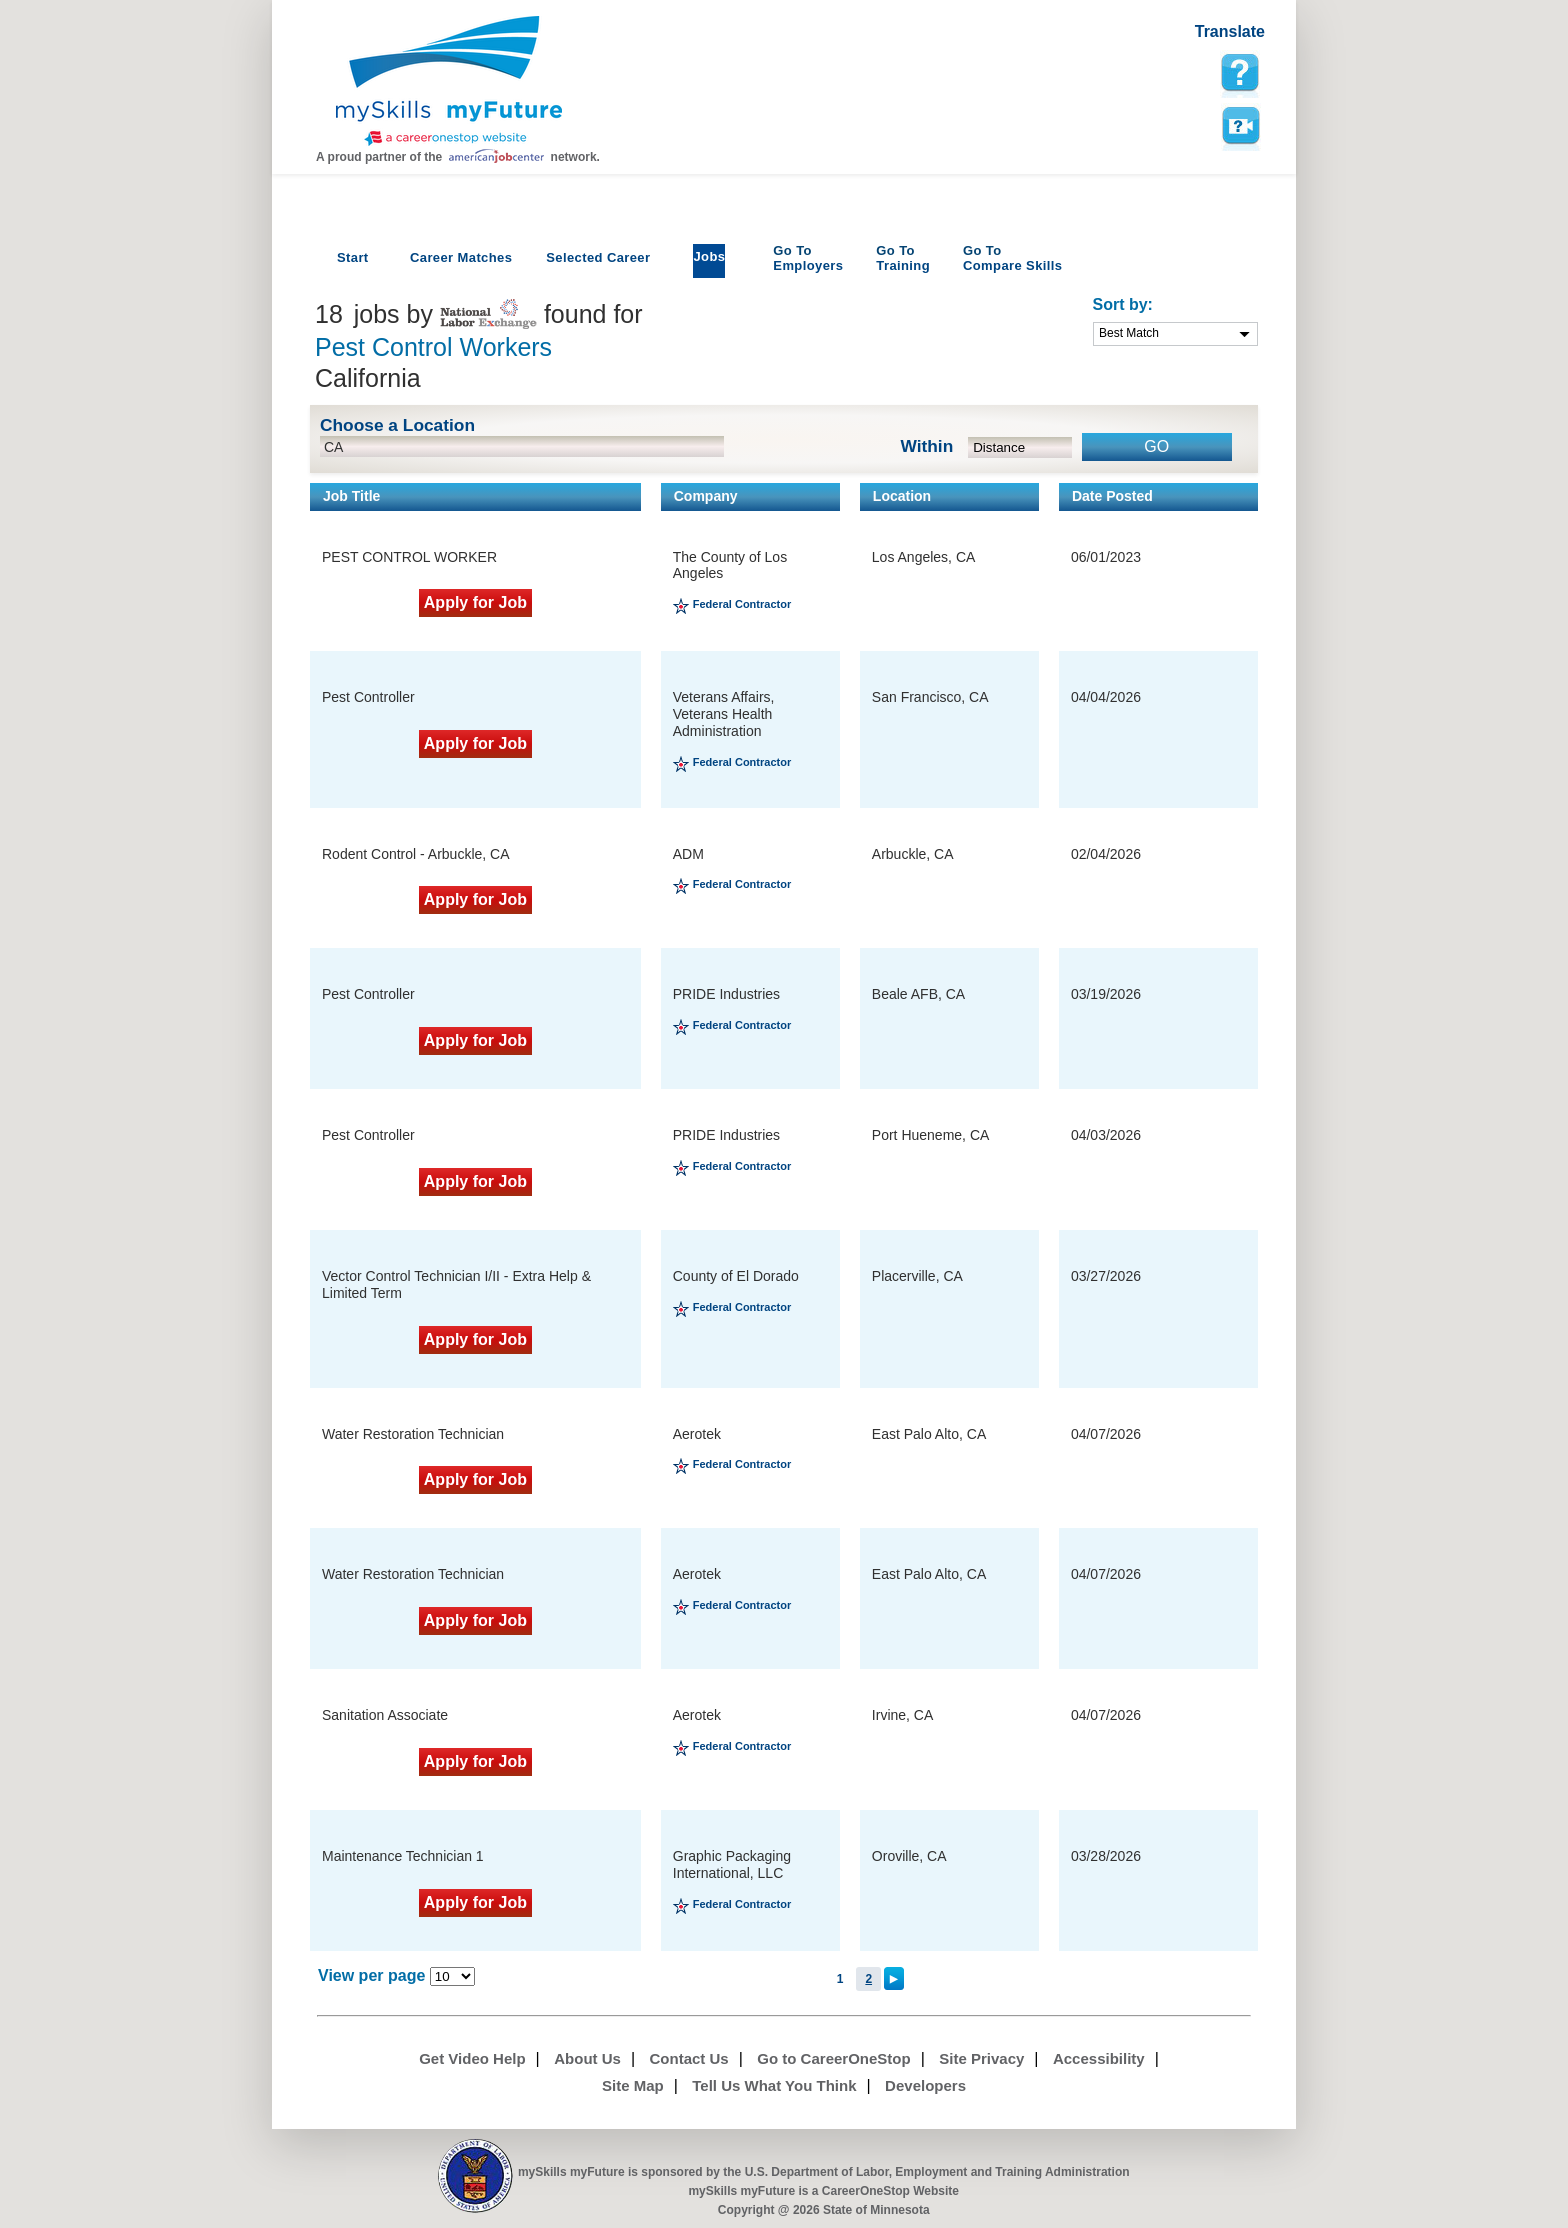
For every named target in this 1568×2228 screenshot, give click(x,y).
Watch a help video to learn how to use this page (1240, 126)
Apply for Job (475, 602)
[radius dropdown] (1020, 447)
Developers (925, 2085)
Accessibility (1099, 2058)
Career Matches (461, 257)
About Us (587, 2058)
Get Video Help (472, 2058)
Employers (808, 258)
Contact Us (689, 2058)
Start (353, 257)
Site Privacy (981, 2058)
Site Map (633, 2085)
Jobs (709, 256)
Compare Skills (1012, 258)
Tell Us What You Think (774, 2085)
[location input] (522, 446)
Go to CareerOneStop (833, 2058)
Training (903, 258)
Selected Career (598, 257)
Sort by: (1123, 304)
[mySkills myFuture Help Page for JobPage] (1240, 73)
